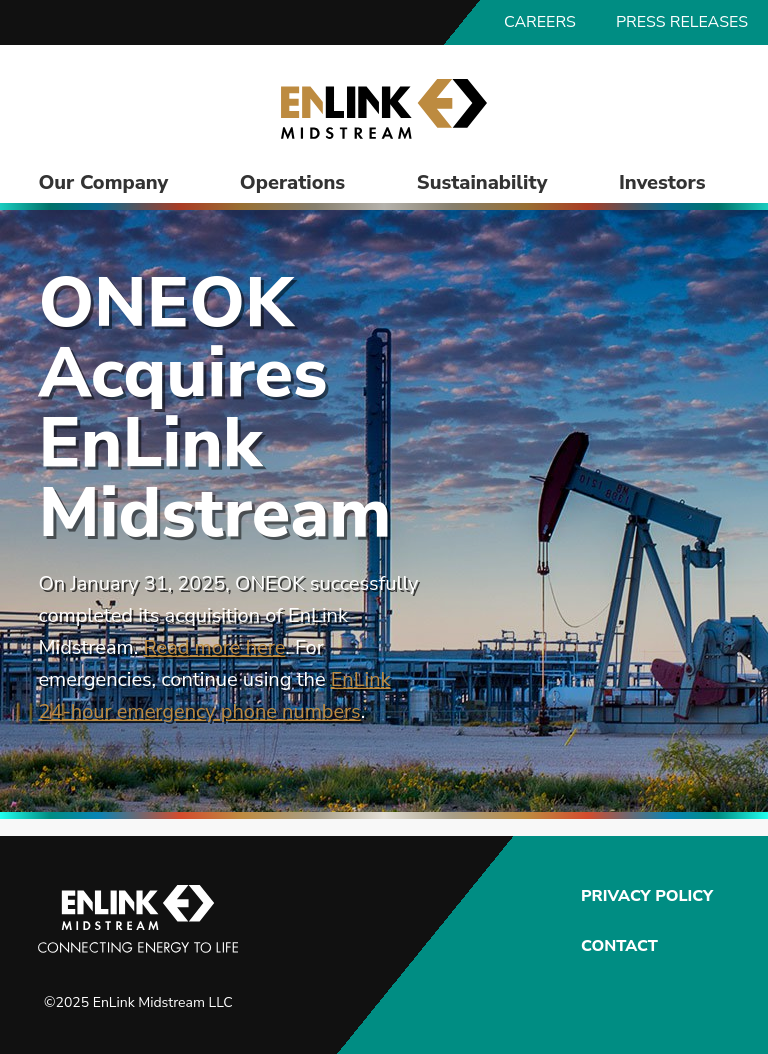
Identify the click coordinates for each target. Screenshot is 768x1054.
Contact (619, 946)
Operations (292, 182)
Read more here (214, 647)
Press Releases (682, 22)
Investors (662, 182)
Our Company (103, 182)
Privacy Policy (644, 896)
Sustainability (482, 182)
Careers (540, 22)
